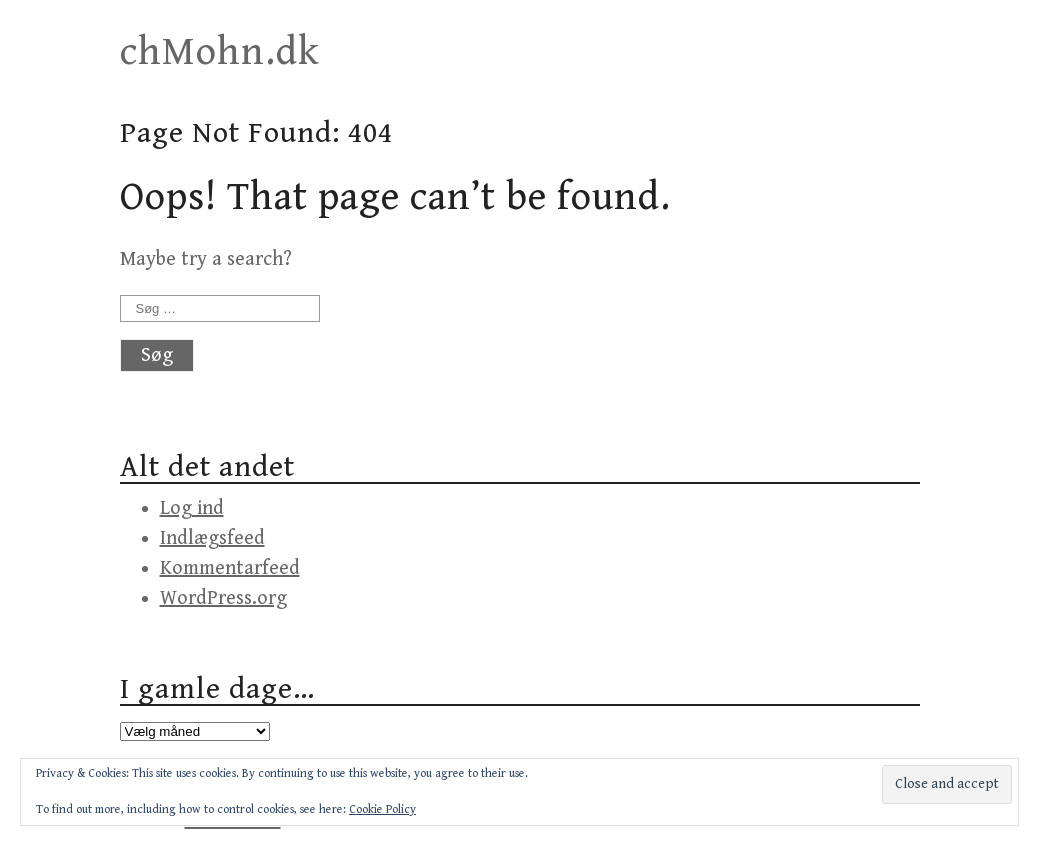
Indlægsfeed (212, 538)
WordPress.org (223, 598)
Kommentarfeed (230, 568)
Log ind (192, 508)
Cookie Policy (382, 809)
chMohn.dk (220, 52)
